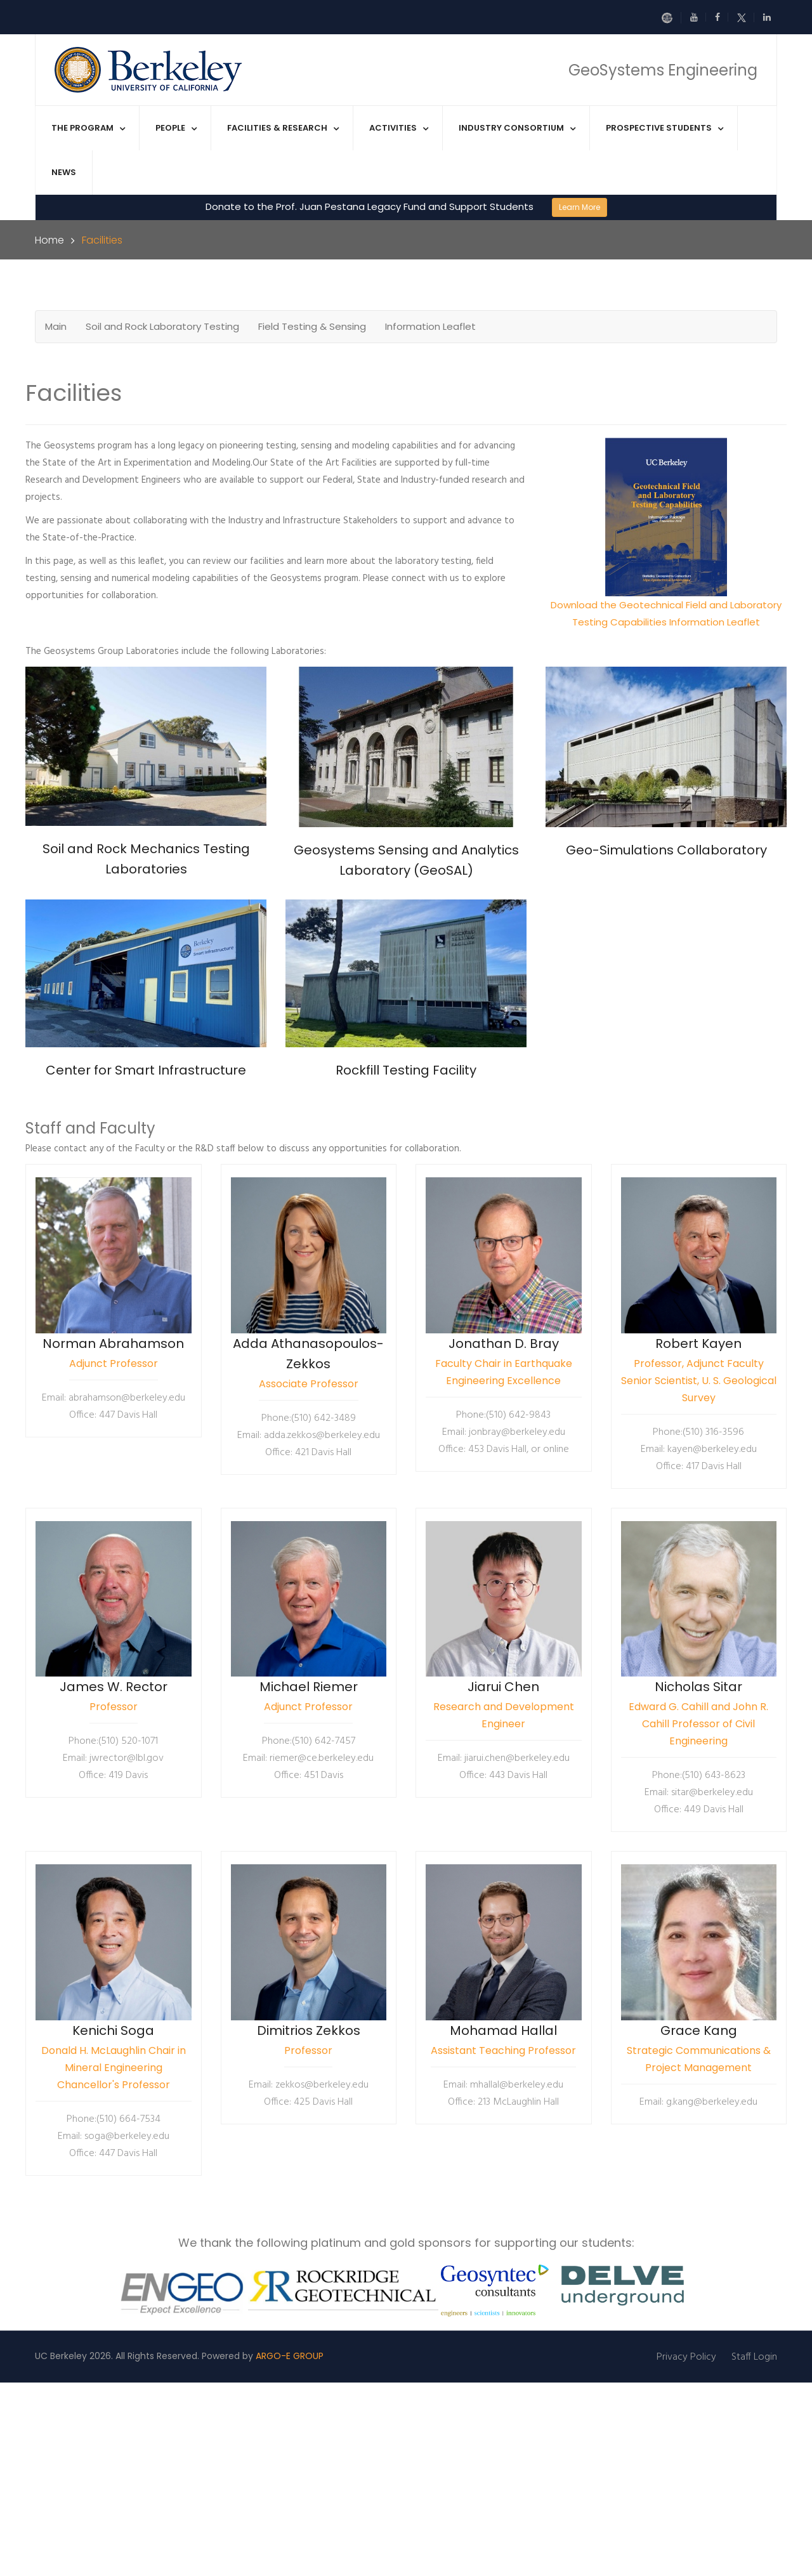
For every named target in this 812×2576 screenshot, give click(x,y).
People (170, 128)
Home (49, 240)
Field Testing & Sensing (312, 326)
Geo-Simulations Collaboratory (666, 850)
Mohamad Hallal (503, 2030)
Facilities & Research (277, 128)
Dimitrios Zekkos (308, 2030)
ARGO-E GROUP (290, 2356)
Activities (393, 128)
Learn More (579, 207)
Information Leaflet (430, 326)
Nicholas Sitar (698, 1687)
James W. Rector (113, 1687)
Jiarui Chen (503, 1687)
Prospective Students (659, 128)
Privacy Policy (686, 2357)
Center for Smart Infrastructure (146, 1070)
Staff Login (754, 2357)
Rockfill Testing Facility (406, 1070)
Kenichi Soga (113, 2030)
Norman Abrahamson (113, 1343)
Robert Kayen (698, 1343)
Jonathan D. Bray (504, 1343)
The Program (82, 128)
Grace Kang (698, 2030)
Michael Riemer (308, 1687)
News (63, 172)
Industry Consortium (511, 128)
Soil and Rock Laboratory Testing (162, 326)
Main (56, 326)
